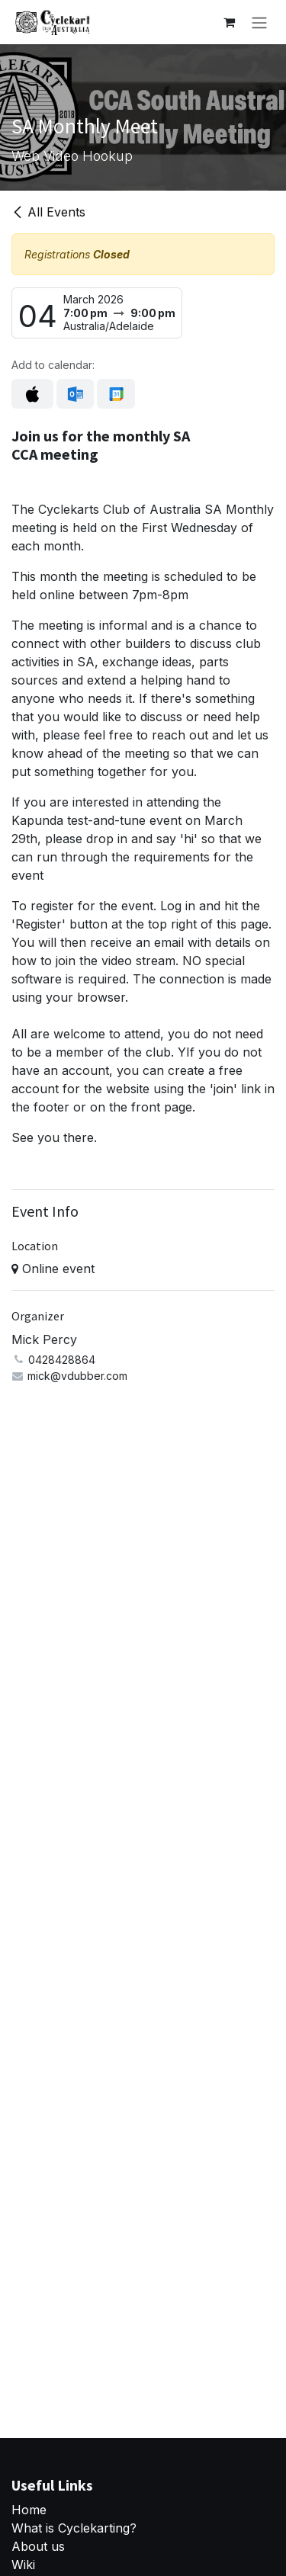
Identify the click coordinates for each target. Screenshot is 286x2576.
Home (29, 2509)
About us (38, 2546)
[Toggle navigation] (259, 22)
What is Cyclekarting (70, 2528)
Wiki (23, 2564)
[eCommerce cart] (229, 22)
